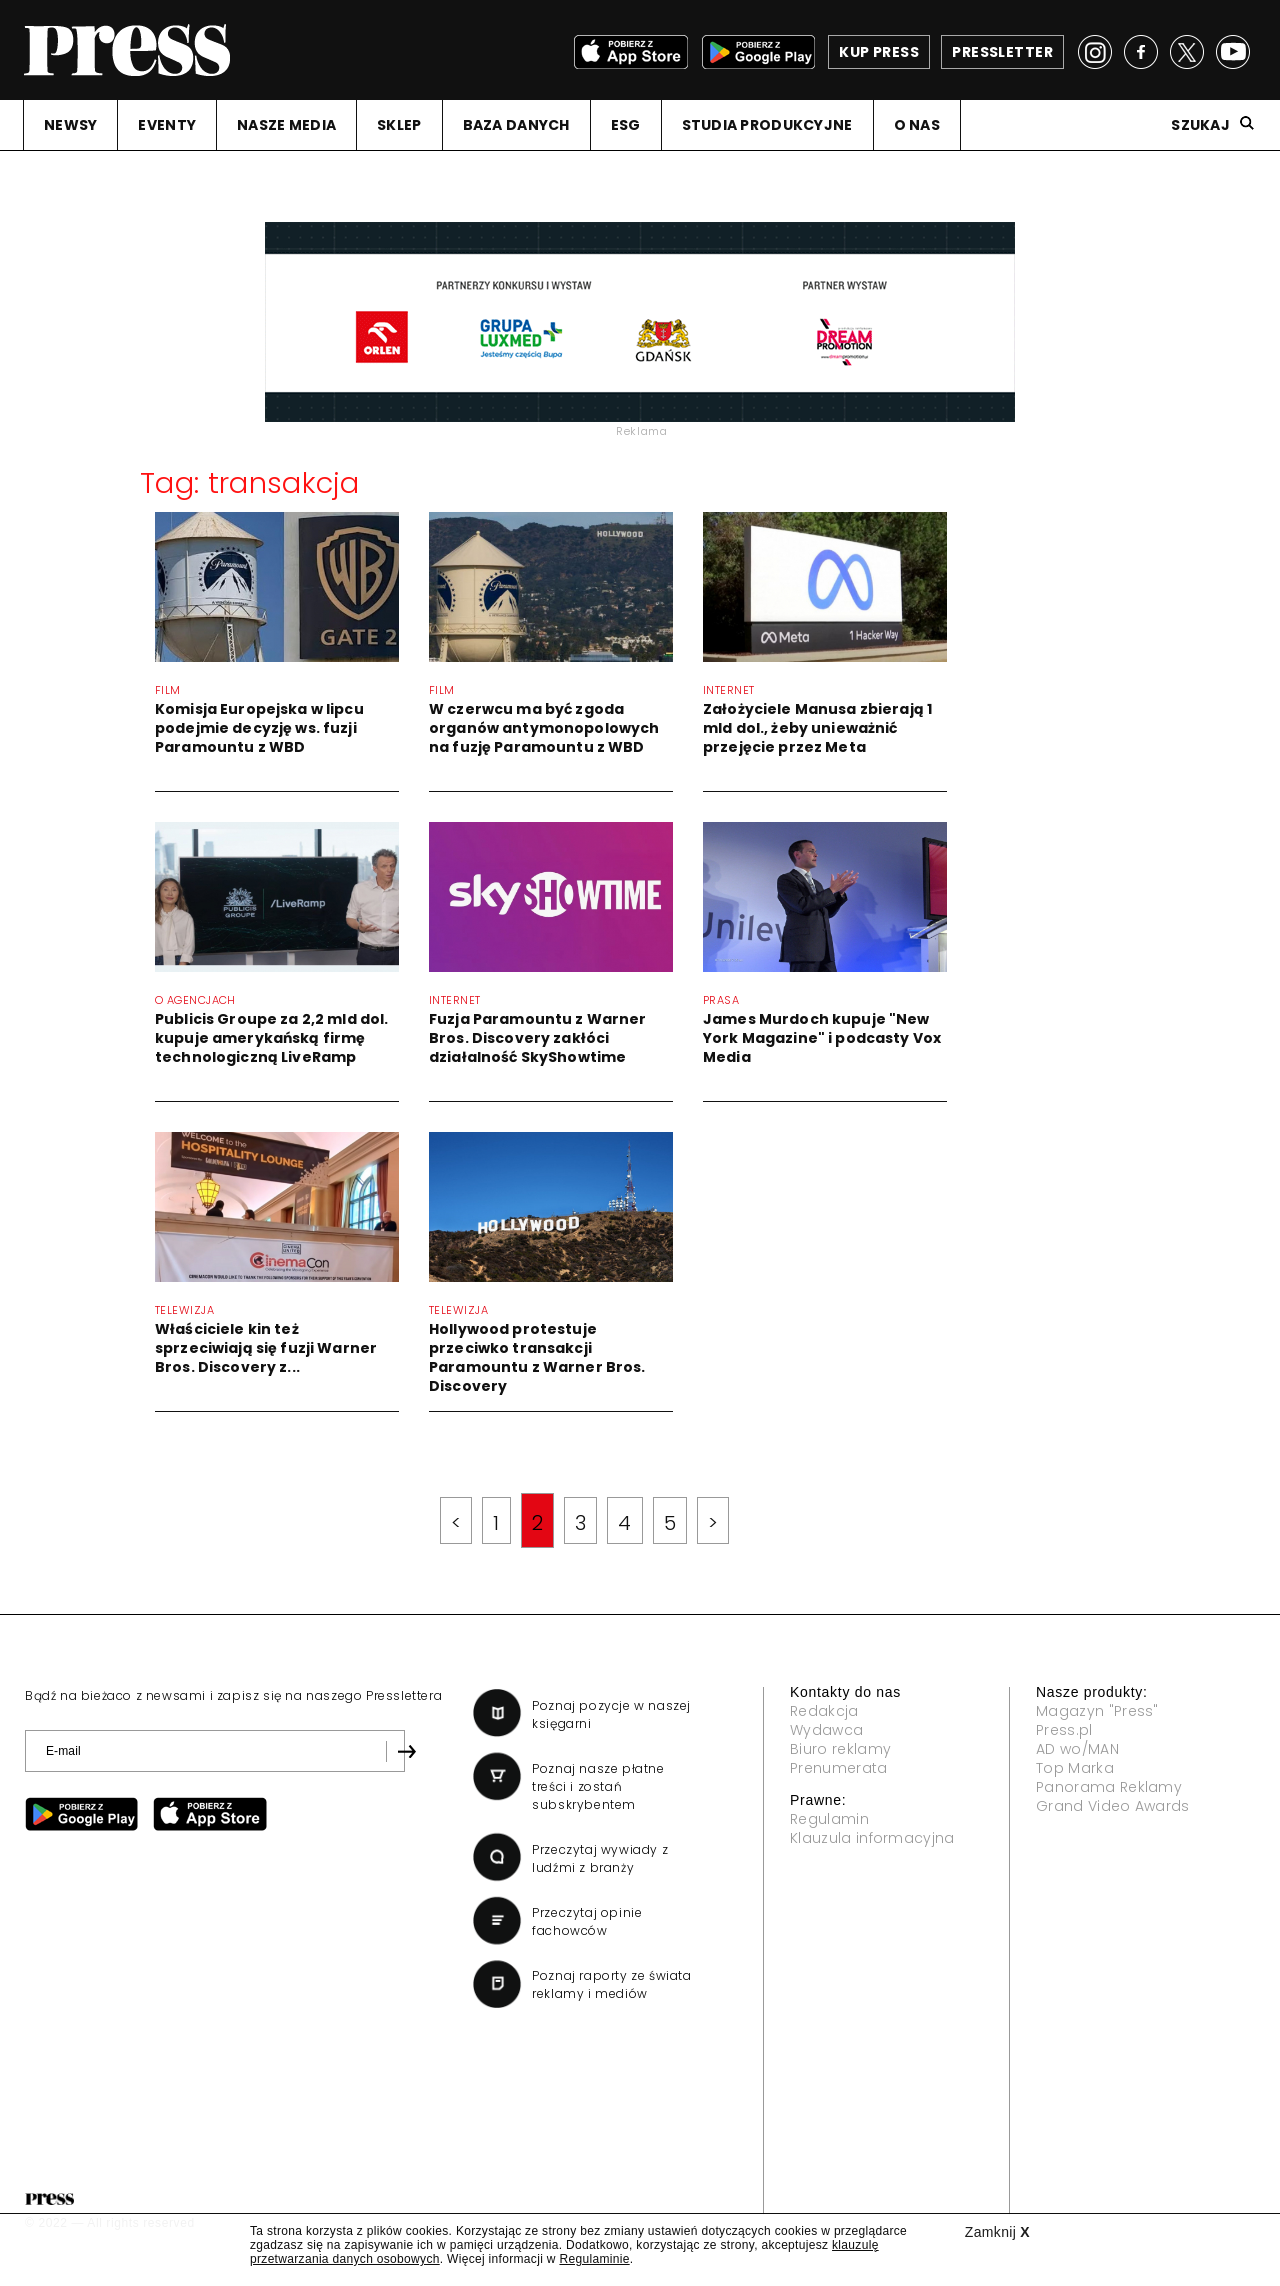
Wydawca (826, 1730)
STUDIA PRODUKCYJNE (767, 125)
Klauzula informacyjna (872, 1838)
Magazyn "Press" (1097, 1711)
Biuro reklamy (840, 1749)
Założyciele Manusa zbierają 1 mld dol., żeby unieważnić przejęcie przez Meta (817, 728)
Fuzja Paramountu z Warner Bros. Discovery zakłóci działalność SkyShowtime (538, 1038)
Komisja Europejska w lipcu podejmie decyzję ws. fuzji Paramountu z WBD (259, 728)
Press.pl (1064, 1730)
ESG (626, 125)
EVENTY (167, 125)
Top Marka (1075, 1768)
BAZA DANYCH (516, 125)
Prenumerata (839, 1768)
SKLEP (399, 125)
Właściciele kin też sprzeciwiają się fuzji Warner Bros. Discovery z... (266, 1348)
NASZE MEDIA (286, 125)
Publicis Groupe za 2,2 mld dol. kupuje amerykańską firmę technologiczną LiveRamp (271, 1038)
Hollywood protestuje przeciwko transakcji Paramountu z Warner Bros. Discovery (537, 1357)
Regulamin (829, 1819)
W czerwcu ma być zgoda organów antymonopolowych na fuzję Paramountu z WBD (544, 728)
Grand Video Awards (1113, 1806)
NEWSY (70, 125)
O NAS (917, 125)
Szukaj (1200, 125)
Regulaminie (594, 2259)
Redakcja (824, 1711)
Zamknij (997, 2232)
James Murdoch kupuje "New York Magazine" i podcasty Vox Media (822, 1038)
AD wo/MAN (1077, 1749)
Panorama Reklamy (1109, 1787)
